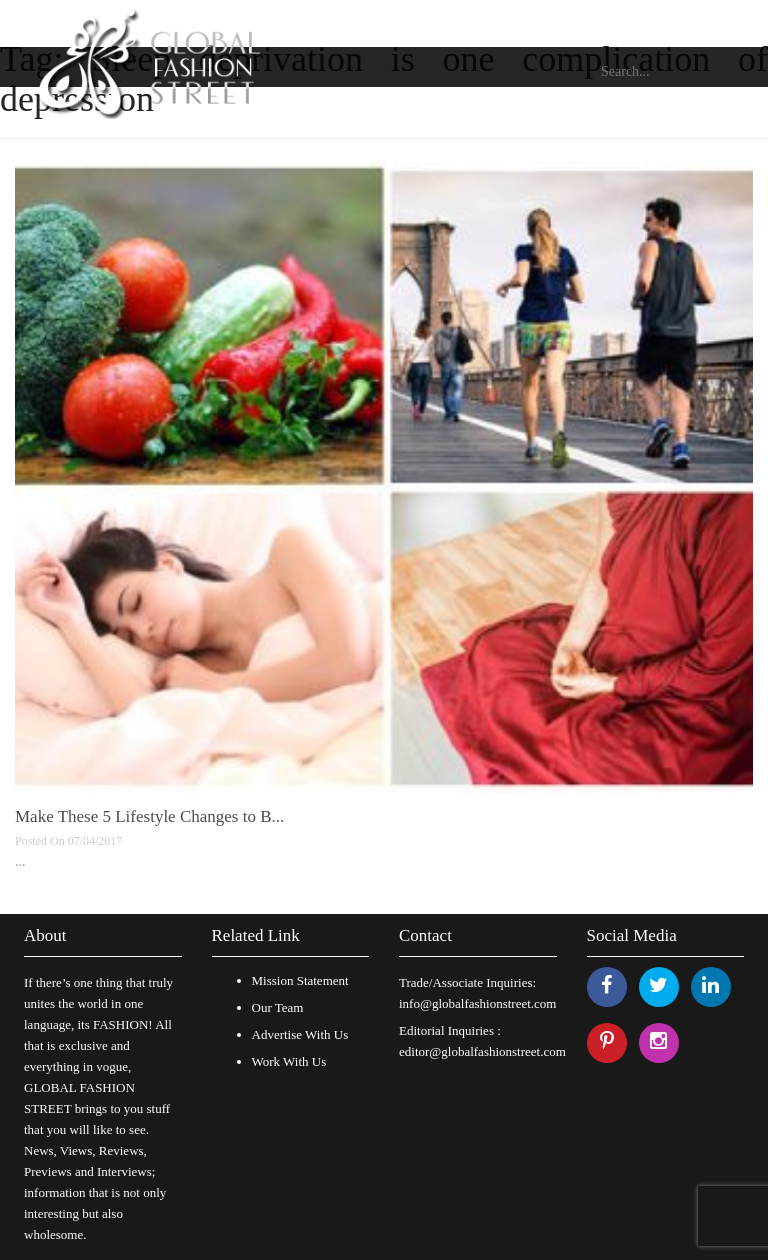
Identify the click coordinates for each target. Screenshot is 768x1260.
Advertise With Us (300, 1034)
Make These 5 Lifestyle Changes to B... (149, 816)
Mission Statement (300, 980)
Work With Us (289, 1061)
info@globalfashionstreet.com (477, 1003)
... (20, 861)
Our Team (278, 1007)
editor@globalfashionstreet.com (482, 1051)
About (45, 935)
